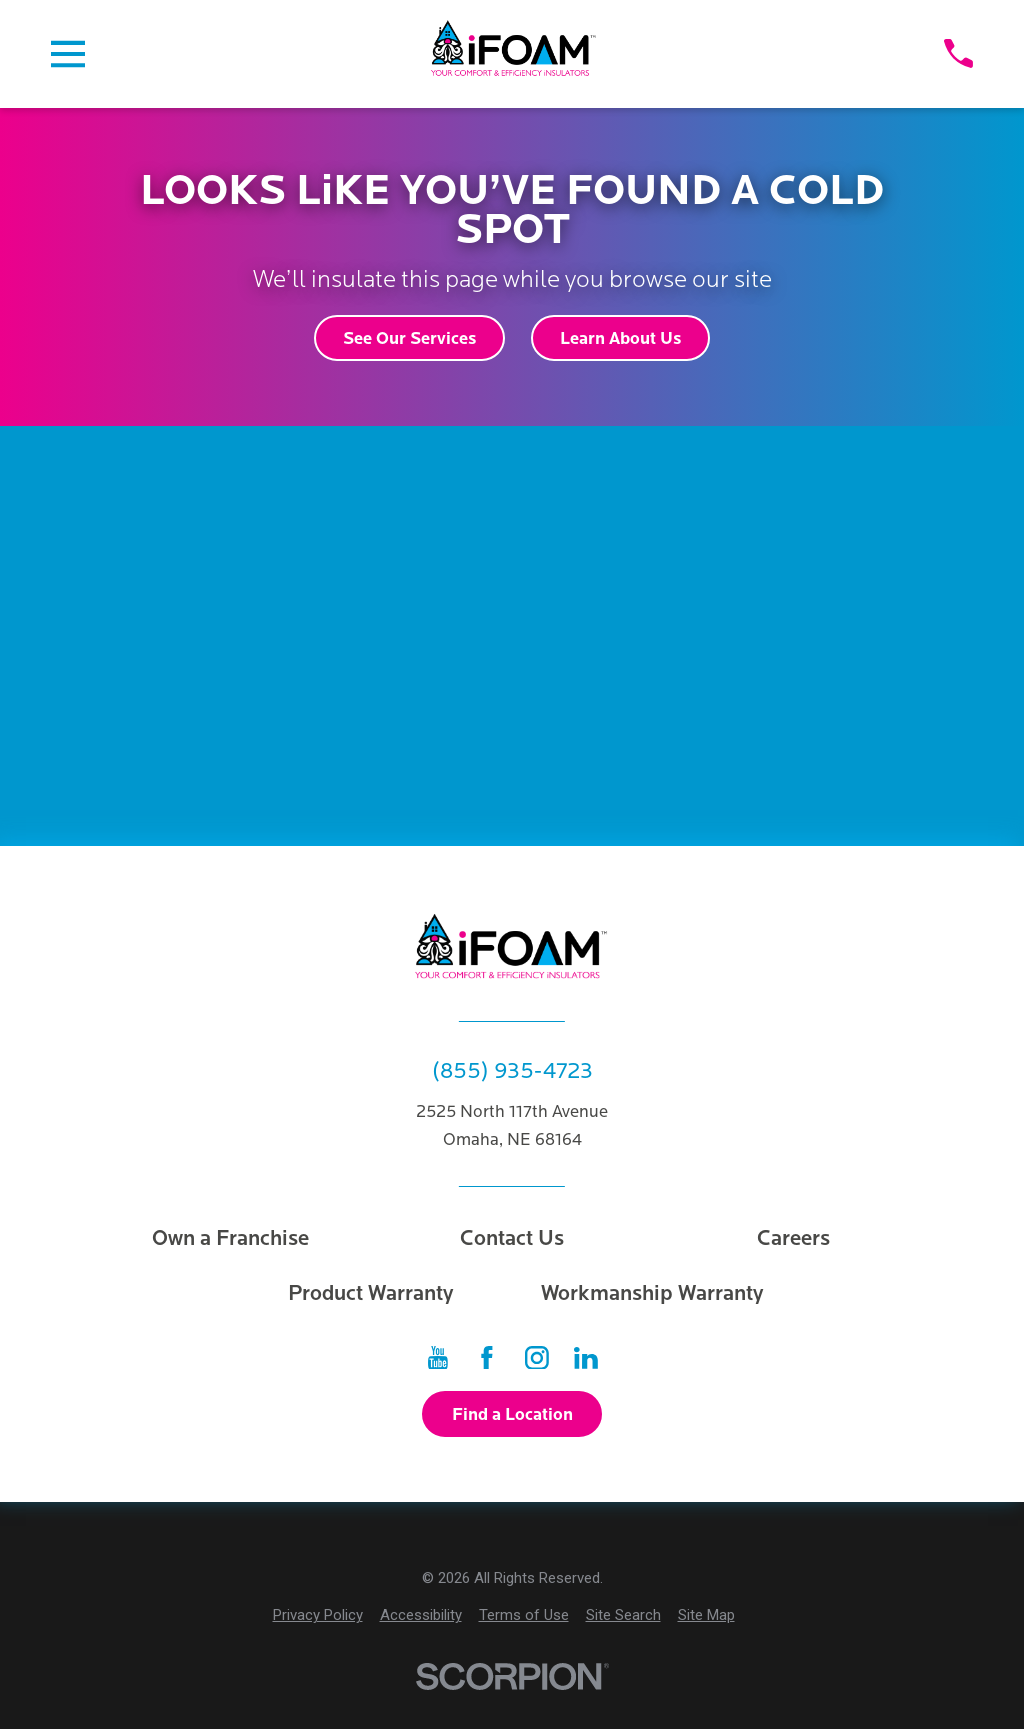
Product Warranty (371, 1293)
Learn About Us (620, 338)
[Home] (514, 54)
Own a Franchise (230, 1238)
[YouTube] (438, 1358)
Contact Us (512, 1238)
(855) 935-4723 (512, 1071)
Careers (793, 1238)
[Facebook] (487, 1358)
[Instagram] (537, 1358)
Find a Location (512, 1414)
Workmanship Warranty (652, 1293)
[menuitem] (318, 1615)
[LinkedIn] (586, 1358)
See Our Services (409, 338)
